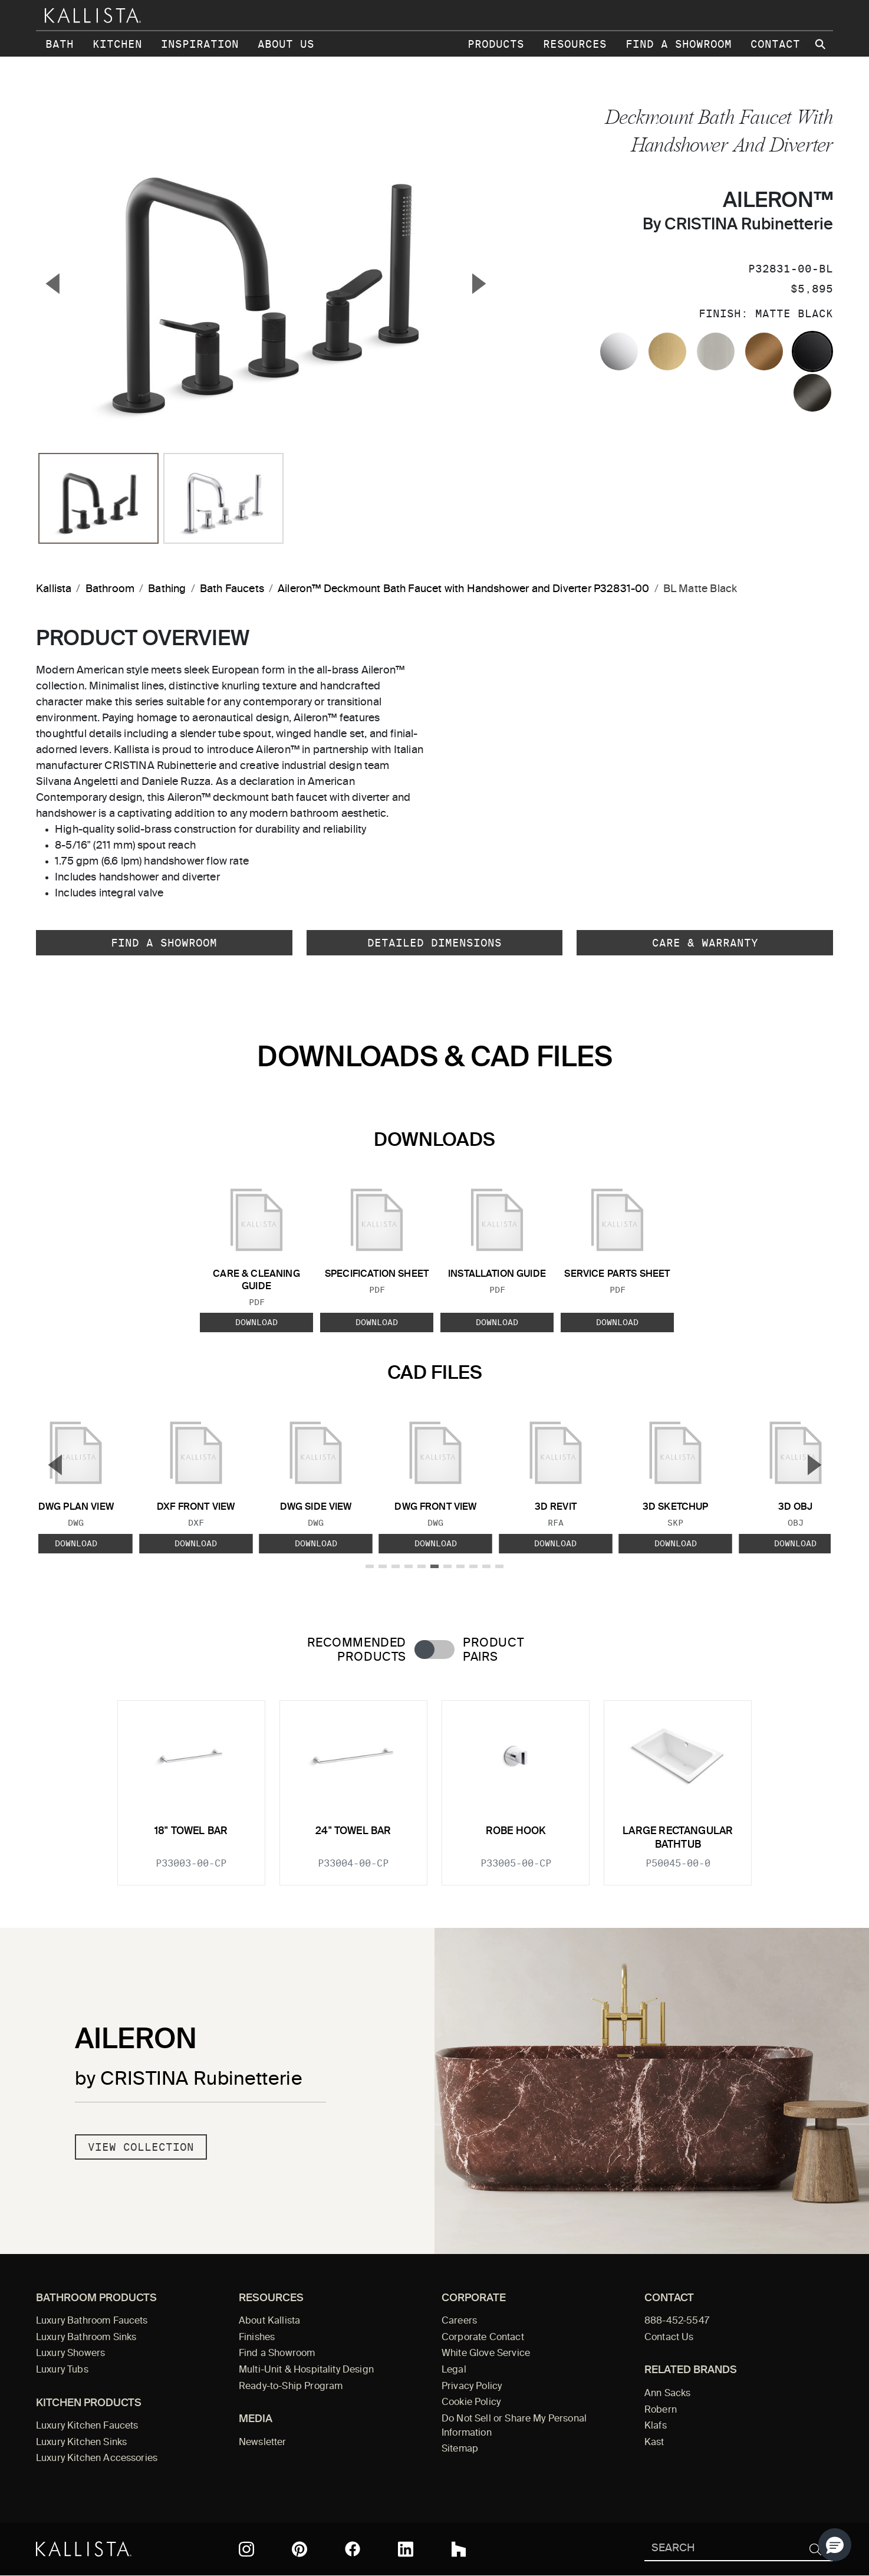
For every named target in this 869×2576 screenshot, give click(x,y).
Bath (59, 44)
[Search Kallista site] (821, 44)
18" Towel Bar (191, 1831)
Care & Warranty (705, 943)
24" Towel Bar (353, 1831)
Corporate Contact (483, 2337)
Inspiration (200, 44)
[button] (834, 2544)
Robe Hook (516, 1831)
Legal (454, 2370)
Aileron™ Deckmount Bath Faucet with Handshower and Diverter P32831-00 (463, 589)
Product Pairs (493, 1650)
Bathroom (109, 589)
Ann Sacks (667, 2393)
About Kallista (269, 2321)
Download (256, 1322)
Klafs (655, 2426)
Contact (775, 44)
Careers (459, 2321)
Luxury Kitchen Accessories (96, 2458)
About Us (286, 44)
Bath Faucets (232, 589)
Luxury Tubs (62, 2370)
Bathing (167, 589)
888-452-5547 (676, 2321)
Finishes (257, 2337)
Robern (660, 2410)
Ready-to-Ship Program (291, 2386)
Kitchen (117, 44)
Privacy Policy (472, 2386)
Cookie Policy (471, 2402)
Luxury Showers (70, 2353)
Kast (654, 2442)
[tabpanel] (434, 1785)
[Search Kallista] (721, 2549)
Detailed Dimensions (434, 943)
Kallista (53, 589)
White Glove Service (486, 2353)
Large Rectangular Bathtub (678, 1837)
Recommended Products (356, 1650)
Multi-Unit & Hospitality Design (306, 2370)
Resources (575, 44)
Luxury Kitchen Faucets (87, 2426)
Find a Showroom (679, 44)
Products (496, 44)
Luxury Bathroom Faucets (92, 2321)
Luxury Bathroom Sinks (86, 2337)
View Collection (141, 2147)
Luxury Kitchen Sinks (81, 2442)
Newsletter (263, 2442)
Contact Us (669, 2337)
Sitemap (460, 2449)
